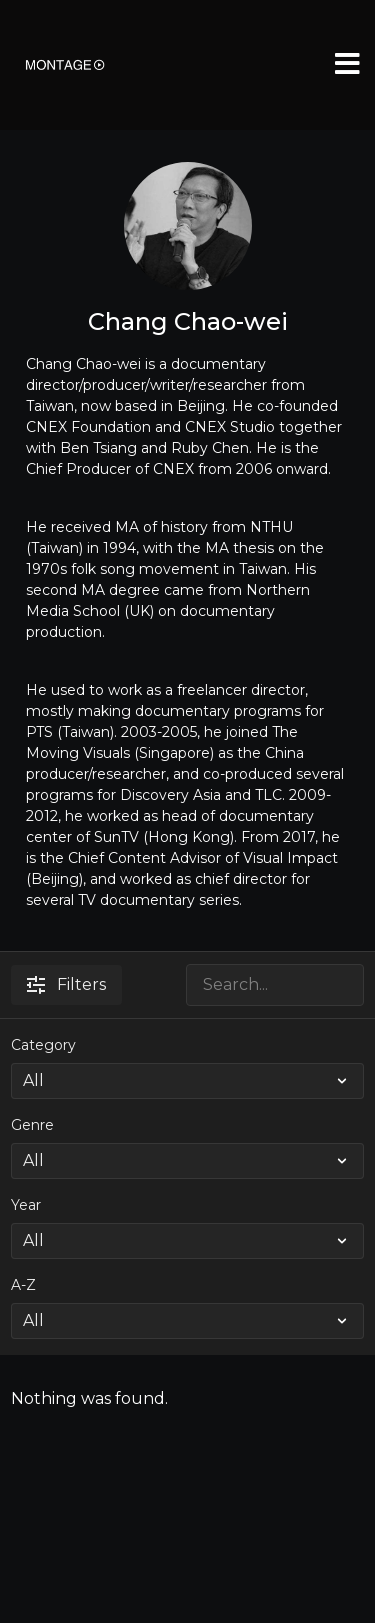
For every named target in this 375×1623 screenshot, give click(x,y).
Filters (66, 984)
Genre (32, 1125)
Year (26, 1205)
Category (43, 1045)
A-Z (23, 1285)
